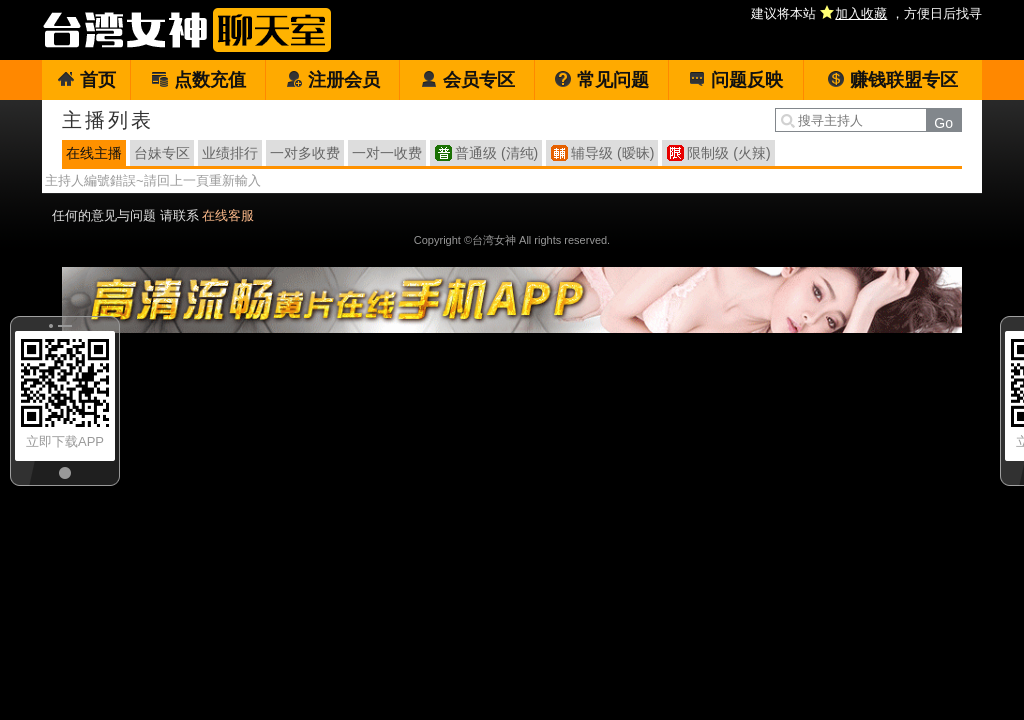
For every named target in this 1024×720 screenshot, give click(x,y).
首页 (86, 80)
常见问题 (601, 80)
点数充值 (198, 80)
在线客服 (228, 215)
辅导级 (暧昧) (612, 153)
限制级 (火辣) (728, 153)
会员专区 (467, 80)
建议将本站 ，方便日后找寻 (866, 13)
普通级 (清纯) (496, 153)
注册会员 (332, 80)
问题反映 (735, 80)
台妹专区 (162, 153)
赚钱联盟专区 (892, 80)
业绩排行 (230, 153)
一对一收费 (387, 153)
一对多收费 (305, 153)
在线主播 (94, 153)
